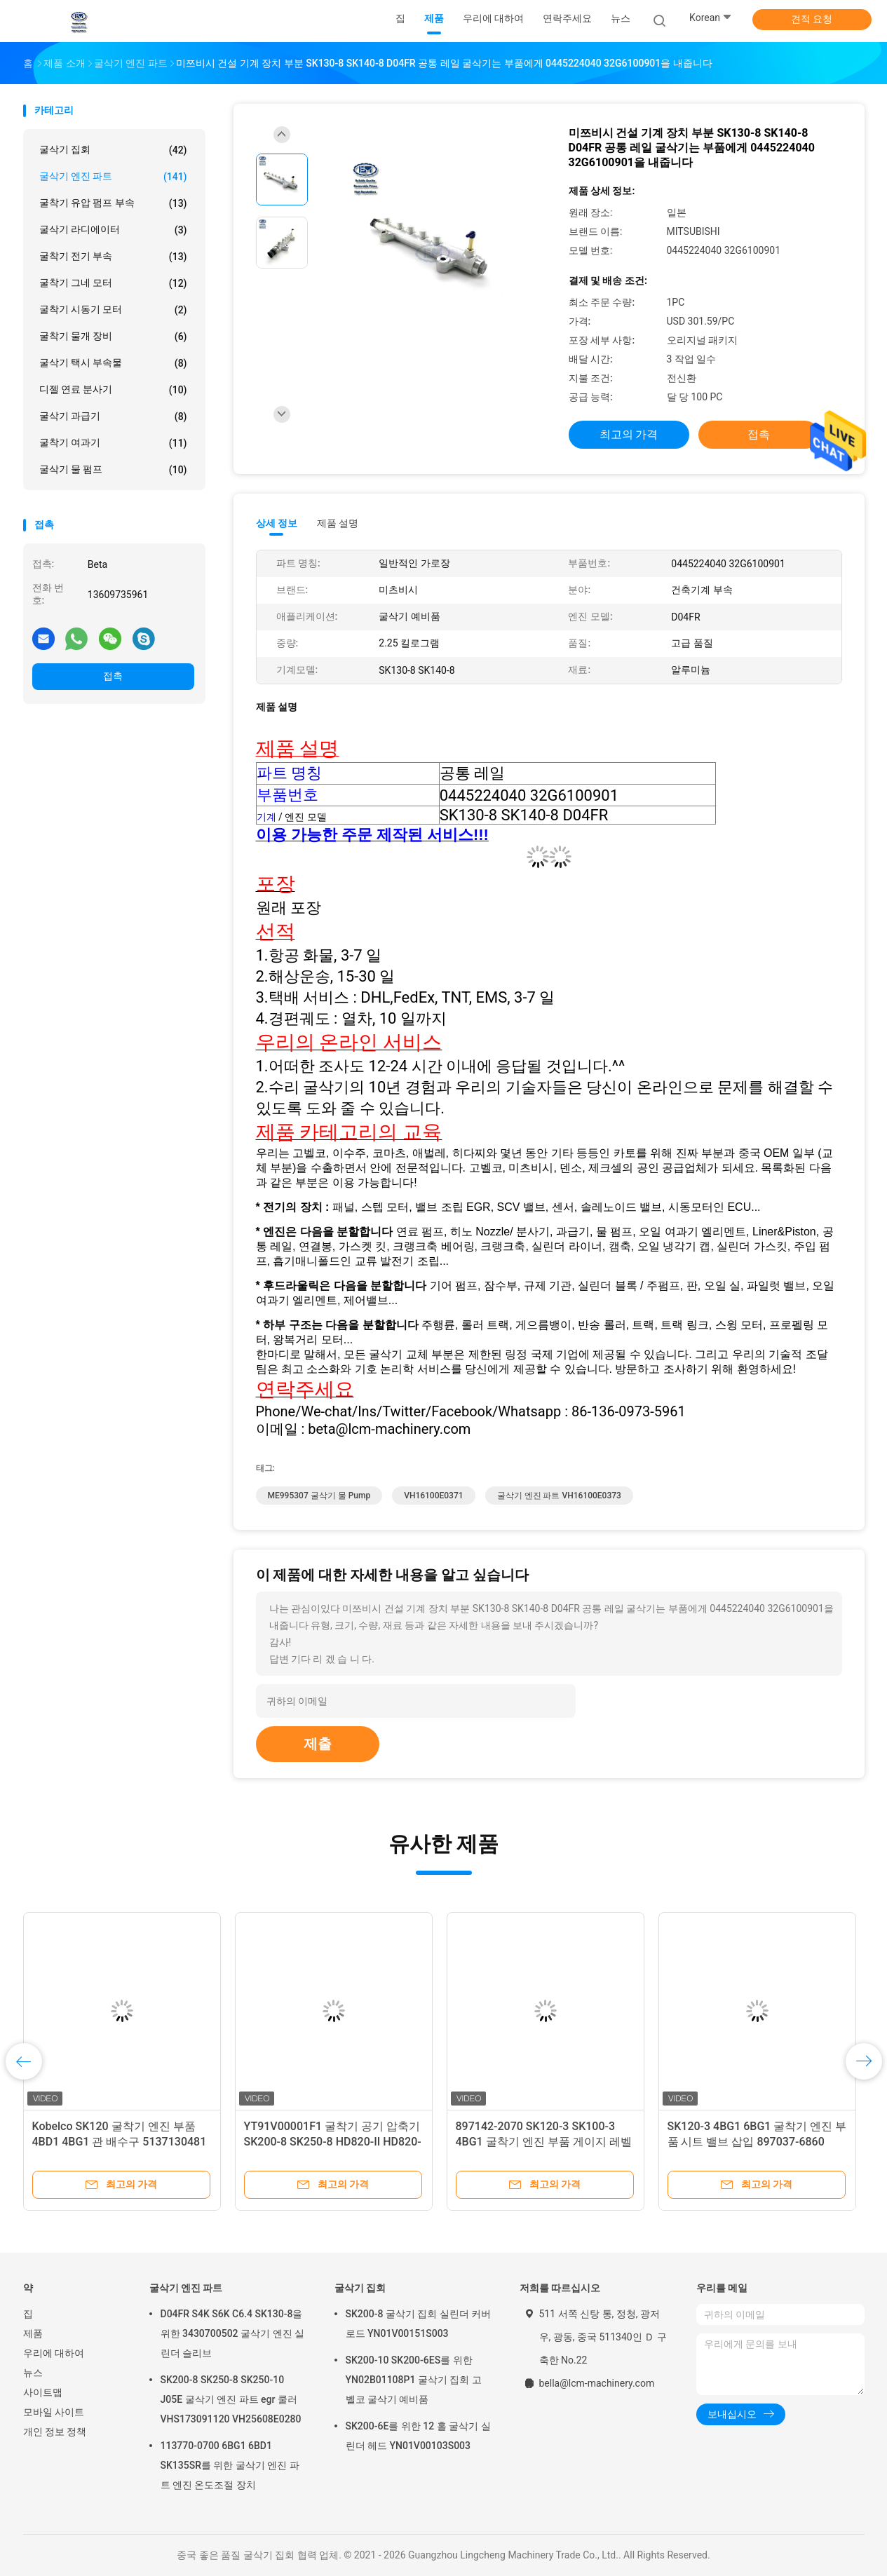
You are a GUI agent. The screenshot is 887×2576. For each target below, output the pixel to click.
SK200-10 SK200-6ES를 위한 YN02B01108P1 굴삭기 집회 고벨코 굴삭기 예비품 (414, 2379)
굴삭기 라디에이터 (113, 230)
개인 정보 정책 (55, 2431)
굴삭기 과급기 (113, 416)
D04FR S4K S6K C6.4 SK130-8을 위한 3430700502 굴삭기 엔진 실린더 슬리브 (233, 2333)
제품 (33, 2333)
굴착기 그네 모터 (113, 283)
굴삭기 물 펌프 (113, 470)
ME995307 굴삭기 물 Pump (319, 1495)
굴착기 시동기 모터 (113, 310)
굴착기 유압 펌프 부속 (113, 203)
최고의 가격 (629, 434)
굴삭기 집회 (113, 150)
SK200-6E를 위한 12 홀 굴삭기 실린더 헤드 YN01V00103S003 (418, 2435)
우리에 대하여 (53, 2353)
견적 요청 (811, 19)
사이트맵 (42, 2392)
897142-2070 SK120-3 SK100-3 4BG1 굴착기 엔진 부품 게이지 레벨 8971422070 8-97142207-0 (544, 2142)
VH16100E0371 (433, 1495)
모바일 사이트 (53, 2412)
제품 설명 (337, 523)
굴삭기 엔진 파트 (113, 177)
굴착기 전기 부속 (113, 257)
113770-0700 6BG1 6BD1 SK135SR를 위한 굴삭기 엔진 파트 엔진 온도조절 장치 (230, 2465)
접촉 (113, 676)
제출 (318, 1743)
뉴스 (33, 2372)
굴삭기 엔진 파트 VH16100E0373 (559, 1495)
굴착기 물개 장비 (113, 337)
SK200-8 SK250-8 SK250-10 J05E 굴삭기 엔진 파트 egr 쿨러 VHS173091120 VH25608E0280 (231, 2399)
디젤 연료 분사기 (113, 390)
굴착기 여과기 (113, 443)
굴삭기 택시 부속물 (113, 363)
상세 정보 (277, 523)
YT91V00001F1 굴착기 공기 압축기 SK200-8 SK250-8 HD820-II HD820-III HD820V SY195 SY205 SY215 (332, 2142)
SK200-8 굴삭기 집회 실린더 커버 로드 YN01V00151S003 (419, 2323)
